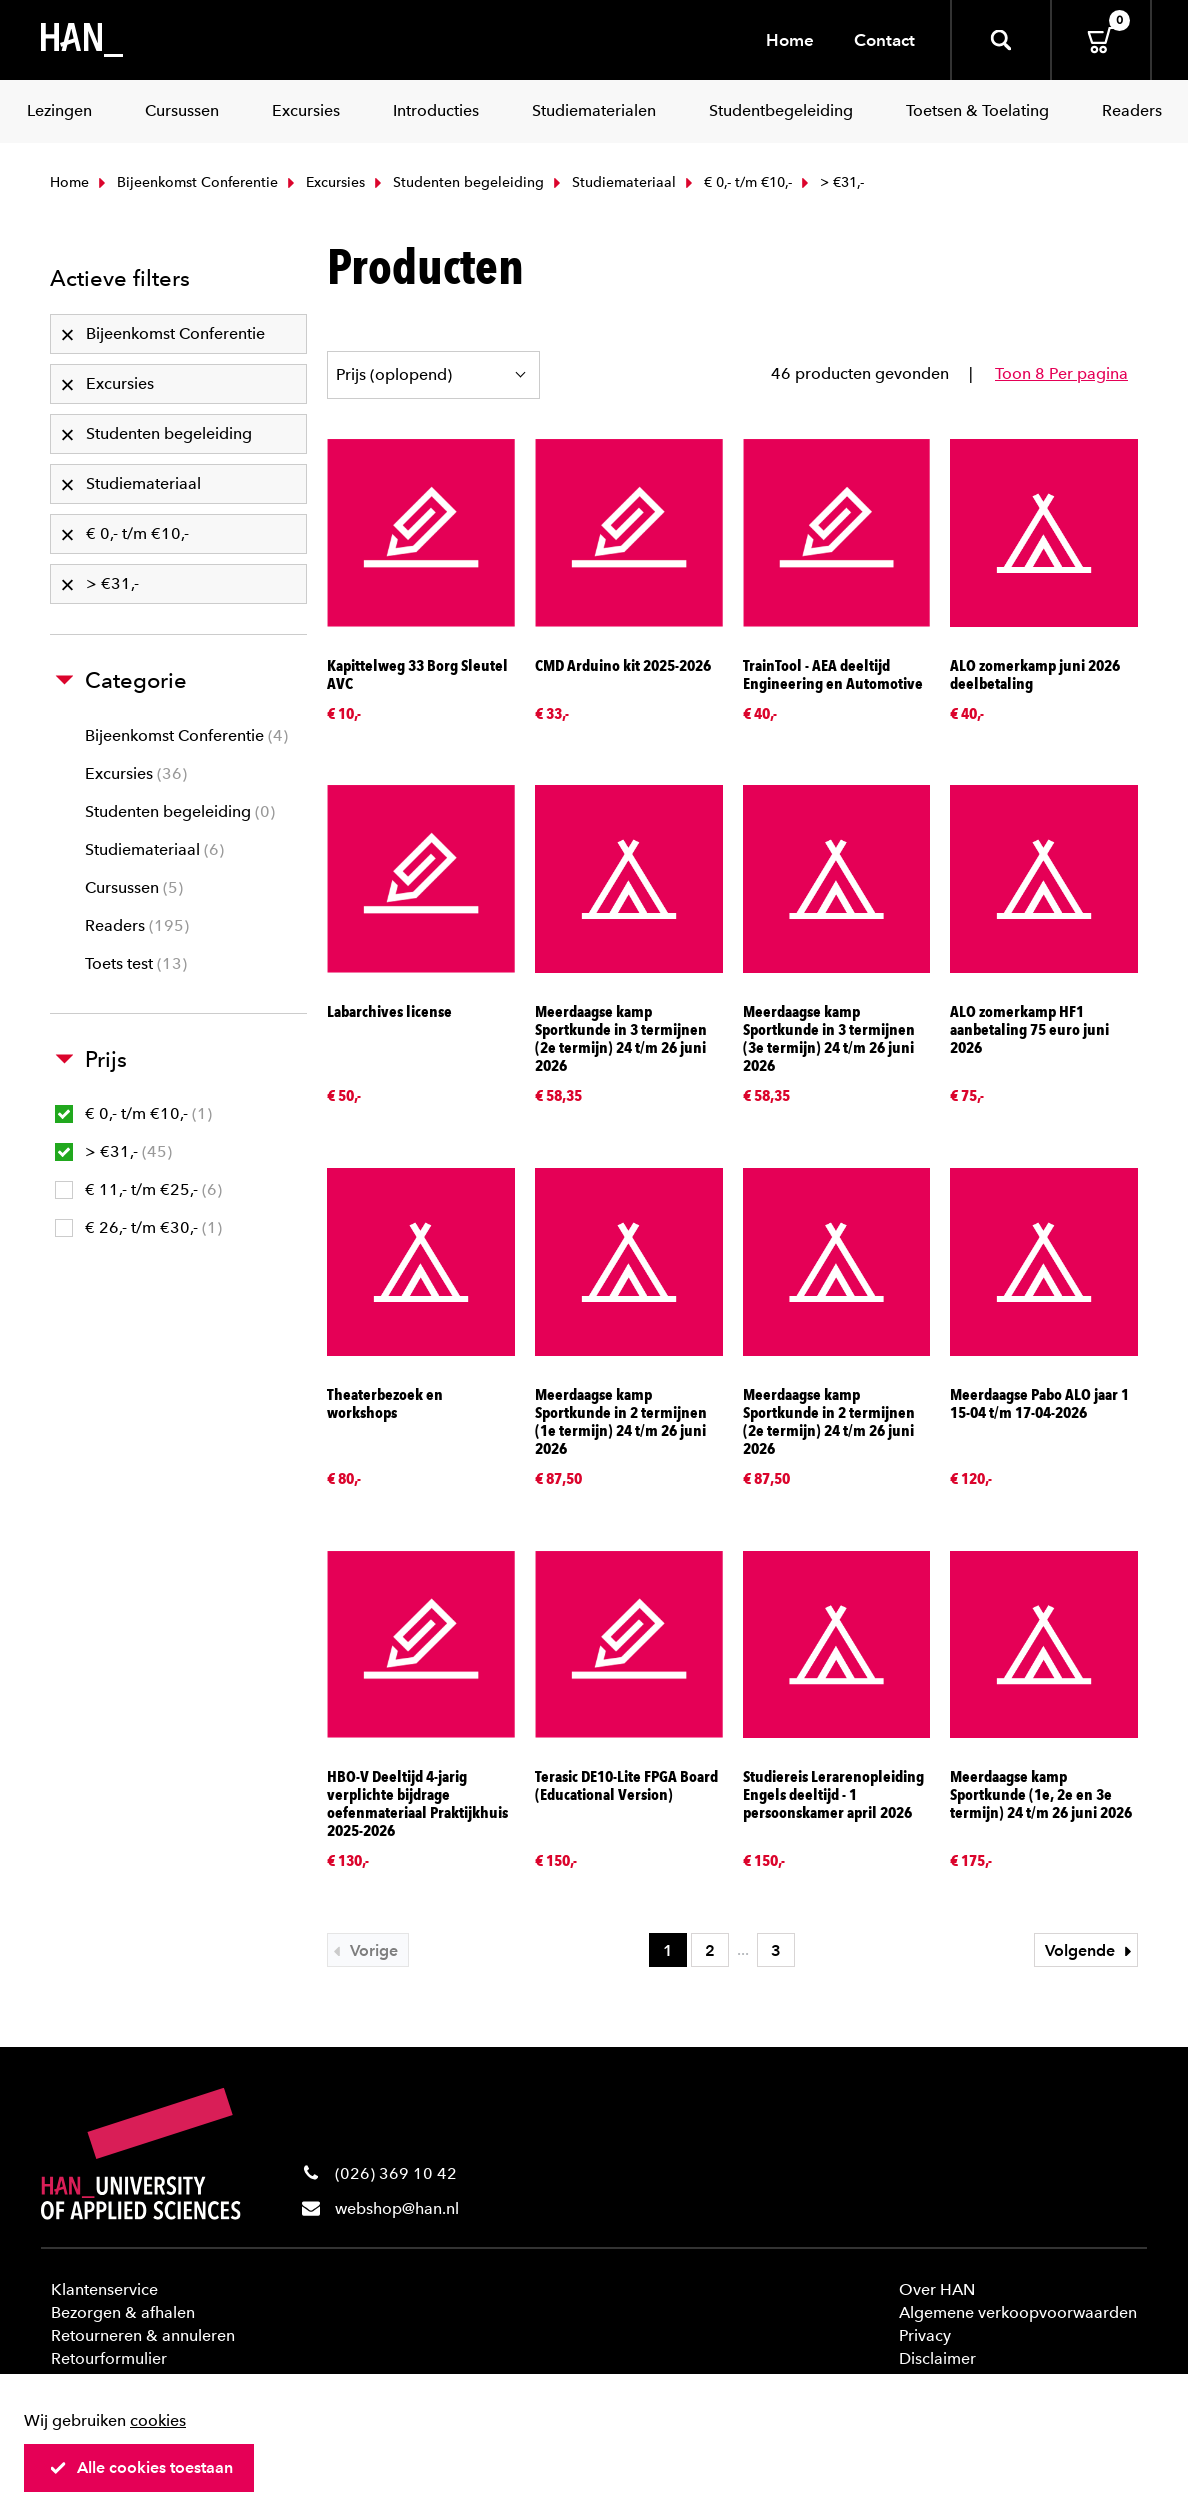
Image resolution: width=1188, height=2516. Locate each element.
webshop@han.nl (397, 2208)
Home (790, 40)
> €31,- (113, 1151)
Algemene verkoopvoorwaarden (1018, 2312)
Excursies (324, 182)
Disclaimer (937, 2358)
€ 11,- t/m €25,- (138, 1189)
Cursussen (134, 887)
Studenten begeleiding (457, 182)
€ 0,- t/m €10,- (736, 182)
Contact (884, 40)
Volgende (1091, 1950)
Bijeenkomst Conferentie (186, 182)
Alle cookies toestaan (141, 2467)
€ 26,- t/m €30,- (138, 1227)
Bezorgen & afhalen (123, 2312)
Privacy (925, 2335)
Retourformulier (109, 2358)
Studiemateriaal (612, 182)
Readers (137, 925)
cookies (158, 2420)
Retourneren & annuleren (143, 2335)
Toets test (136, 963)
